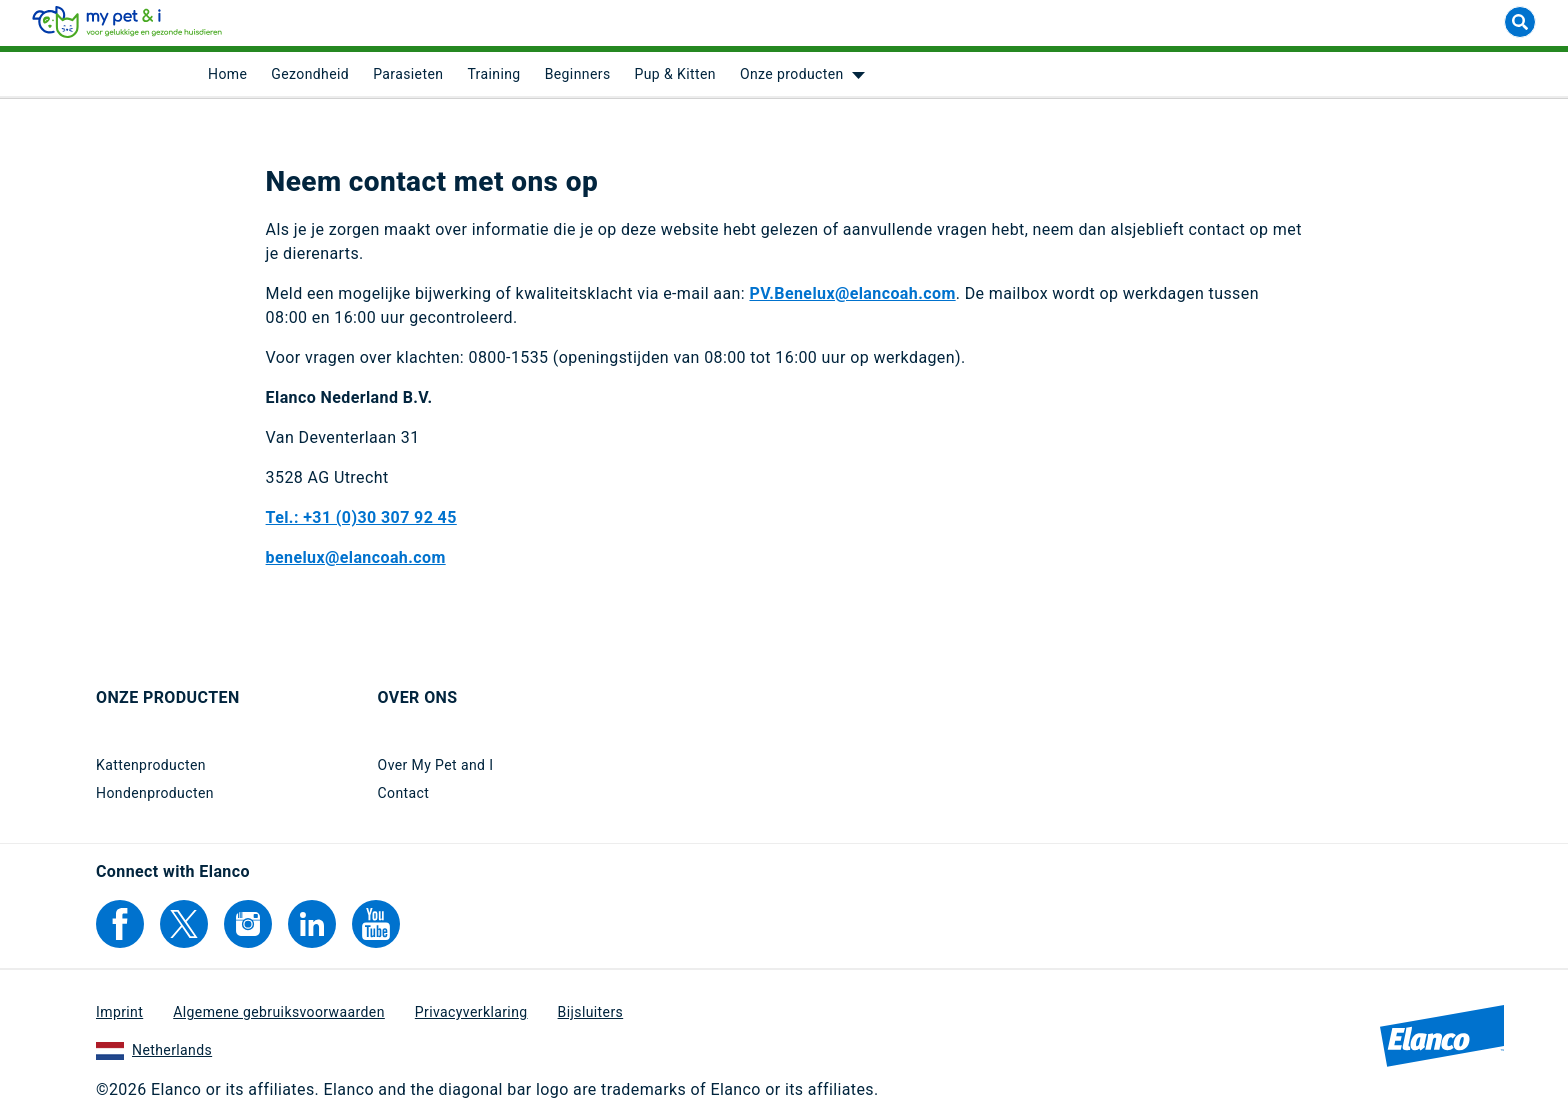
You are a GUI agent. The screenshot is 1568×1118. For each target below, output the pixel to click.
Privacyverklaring (471, 1012)
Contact (404, 793)
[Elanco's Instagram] (248, 924)
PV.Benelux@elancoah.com (852, 298)
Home (227, 80)
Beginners (578, 80)
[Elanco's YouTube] (376, 924)
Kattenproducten (151, 765)
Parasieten (408, 80)
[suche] (1520, 28)
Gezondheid (310, 80)
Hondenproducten (155, 793)
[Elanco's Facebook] (120, 924)
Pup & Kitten (675, 80)
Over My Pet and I (436, 765)
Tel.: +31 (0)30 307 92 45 (361, 522)
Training (493, 80)
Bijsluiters (591, 1012)
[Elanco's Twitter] (184, 924)
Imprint (119, 1012)
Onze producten (792, 80)
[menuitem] (227, 80)
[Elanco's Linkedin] (312, 924)
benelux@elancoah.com (356, 562)
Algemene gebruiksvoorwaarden (279, 1012)
